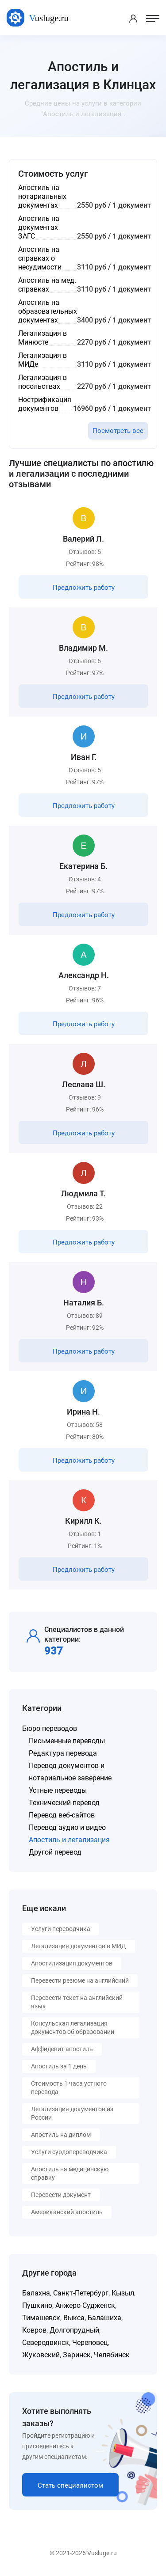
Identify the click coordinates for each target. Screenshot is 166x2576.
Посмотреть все (118, 431)
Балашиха (104, 2318)
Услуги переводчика (60, 1928)
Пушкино (37, 2305)
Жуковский (41, 2355)
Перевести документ (61, 2194)
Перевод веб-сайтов (62, 1815)
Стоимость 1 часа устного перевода (69, 2087)
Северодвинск (45, 2342)
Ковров (34, 2330)
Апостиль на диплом (61, 2134)
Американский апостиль (67, 2212)
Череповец (90, 2342)
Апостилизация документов (71, 1963)
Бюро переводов (49, 1728)
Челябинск (112, 2355)
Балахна (36, 2293)
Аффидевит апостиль (62, 2048)
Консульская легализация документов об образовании (72, 2027)
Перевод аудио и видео (67, 1827)
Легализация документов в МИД (78, 1946)
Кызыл (123, 2293)
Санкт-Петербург (80, 2293)
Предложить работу (84, 588)
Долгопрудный (74, 2330)
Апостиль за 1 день (59, 2066)
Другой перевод (55, 1852)
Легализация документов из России (72, 2113)
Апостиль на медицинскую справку (69, 2173)
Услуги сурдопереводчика (69, 2151)
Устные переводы (58, 1790)
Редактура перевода (63, 1753)
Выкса (74, 2318)
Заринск (77, 2355)
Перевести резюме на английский (80, 1980)
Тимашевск (41, 2318)
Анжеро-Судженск (85, 2305)
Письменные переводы (67, 1741)
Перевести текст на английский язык (77, 2002)
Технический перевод (64, 1802)
